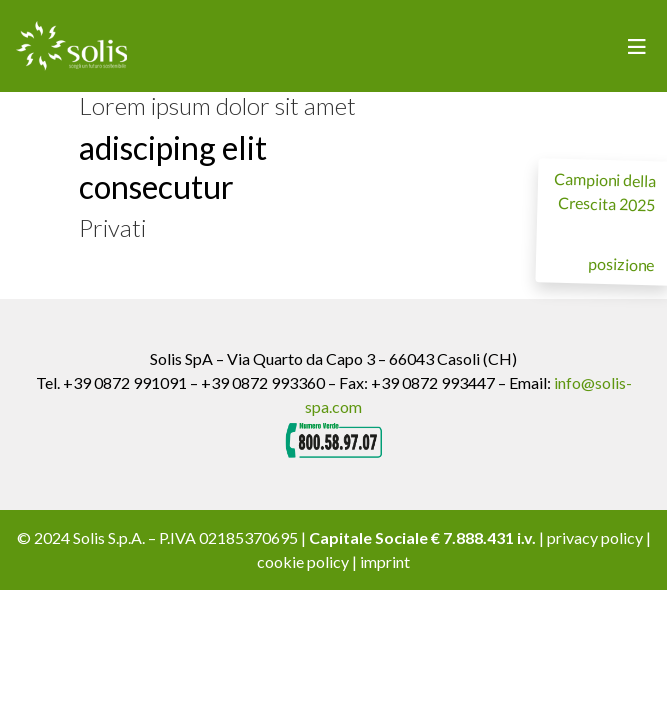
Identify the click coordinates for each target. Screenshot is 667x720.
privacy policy (595, 537)
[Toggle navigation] (637, 46)
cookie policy (303, 561)
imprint (385, 561)
